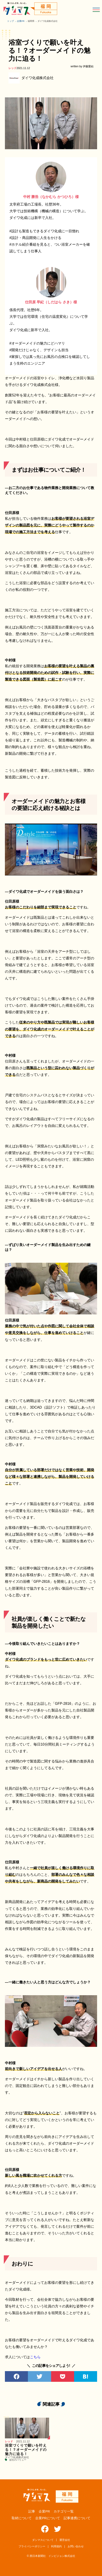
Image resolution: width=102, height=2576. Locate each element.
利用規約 (56, 2546)
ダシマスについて (43, 2539)
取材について (22, 2518)
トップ (10, 21)
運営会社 (64, 2539)
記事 (31, 2511)
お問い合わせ (76, 2546)
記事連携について (77, 2518)
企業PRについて (47, 2518)
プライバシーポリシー (32, 2546)
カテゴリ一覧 (64, 2511)
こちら (35, 2357)
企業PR (21, 21)
